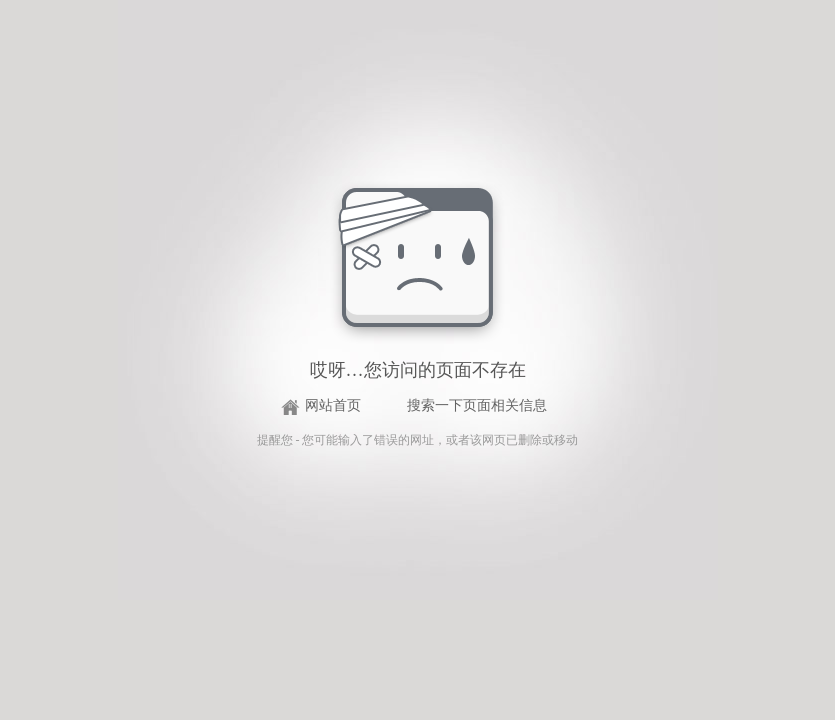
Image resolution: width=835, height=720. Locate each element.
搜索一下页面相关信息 (477, 405)
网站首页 (333, 405)
